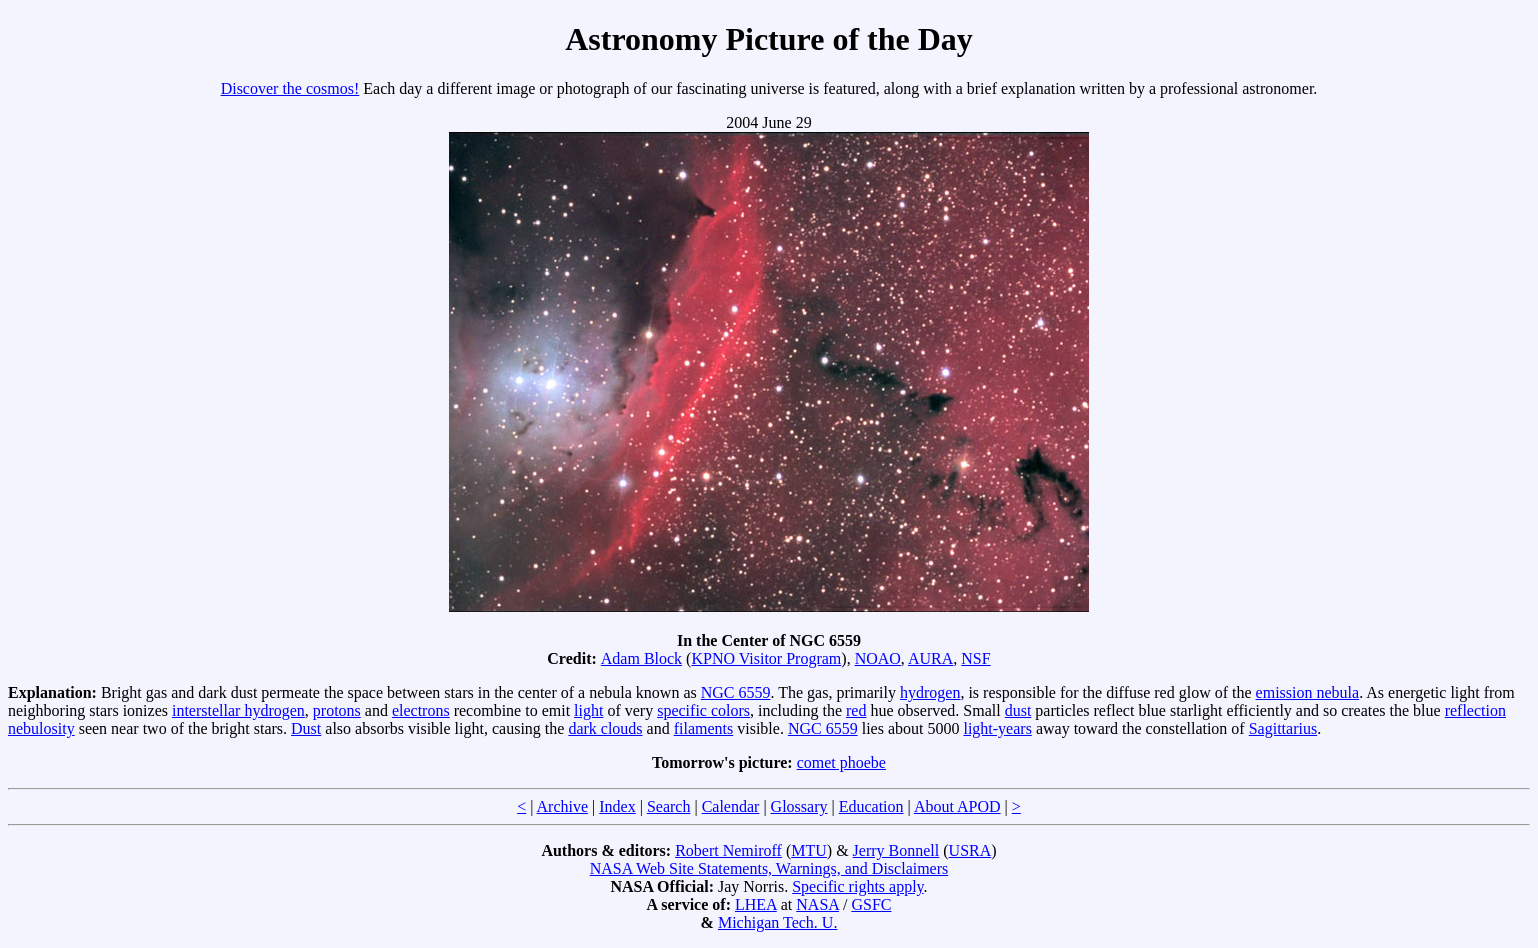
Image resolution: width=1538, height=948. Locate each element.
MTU (809, 850)
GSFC (871, 904)
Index (617, 806)
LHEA (756, 904)
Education (871, 806)
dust (1018, 710)
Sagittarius (1283, 728)
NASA (817, 904)
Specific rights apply (857, 886)
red (856, 710)
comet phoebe (841, 762)
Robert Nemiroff (728, 850)
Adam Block (641, 658)
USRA (970, 850)
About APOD (957, 806)
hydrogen (930, 692)
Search (669, 806)
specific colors (703, 710)
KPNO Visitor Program (766, 658)
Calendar (731, 806)
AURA (930, 658)
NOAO (878, 658)
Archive (563, 806)
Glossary (799, 806)
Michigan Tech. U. (777, 922)
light (588, 710)
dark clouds (605, 728)
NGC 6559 (736, 692)
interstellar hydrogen (238, 710)
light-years (997, 728)
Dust (306, 728)
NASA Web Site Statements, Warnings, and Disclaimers (769, 868)
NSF (975, 658)
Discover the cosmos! (290, 88)
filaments (704, 728)
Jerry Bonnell (896, 850)
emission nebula (1308, 692)
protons (337, 710)
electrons (421, 710)
